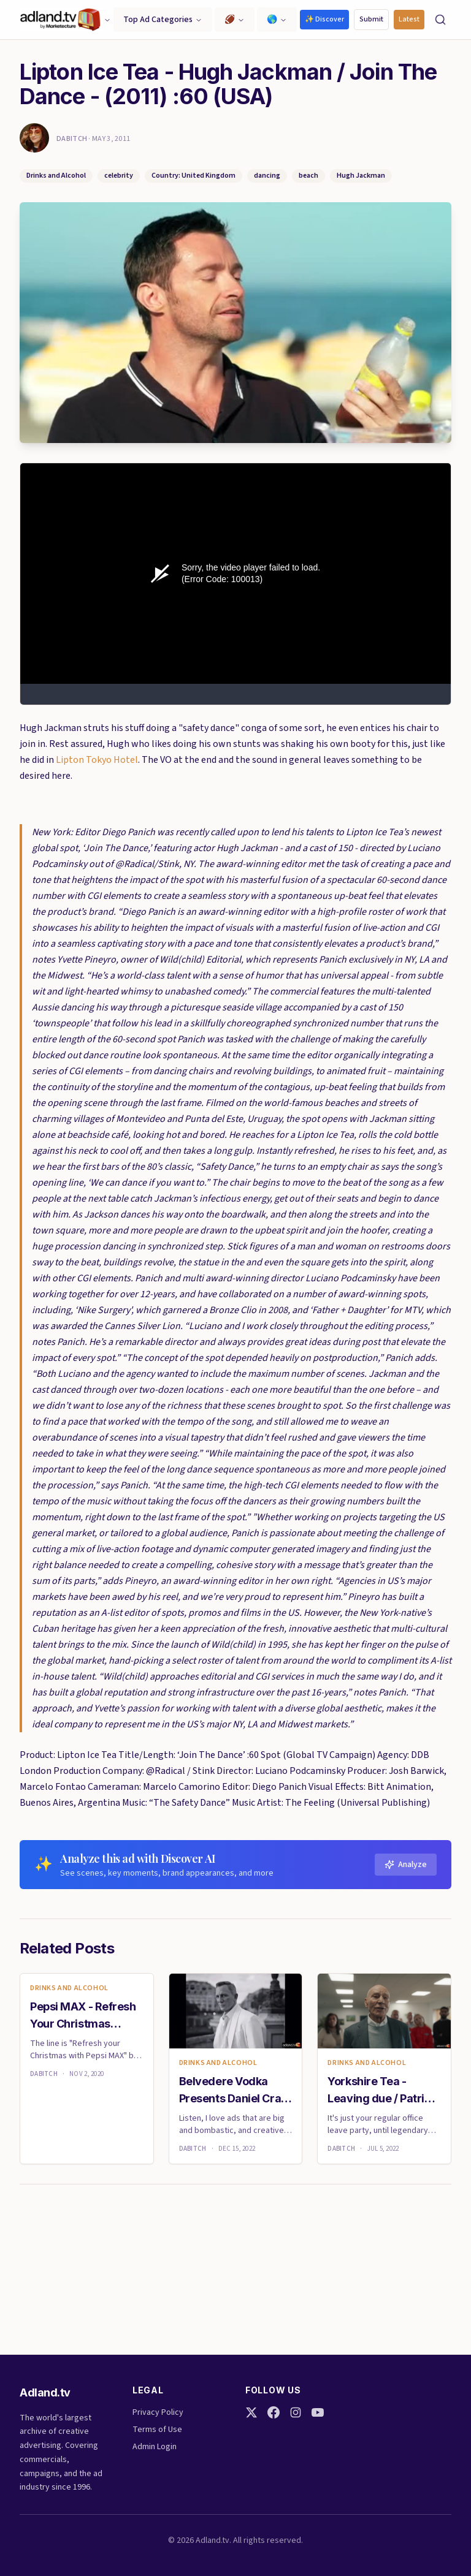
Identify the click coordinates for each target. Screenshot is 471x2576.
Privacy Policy (157, 2412)
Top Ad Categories (162, 19)
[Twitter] (251, 2412)
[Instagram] (295, 2412)
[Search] (440, 20)
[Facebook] (273, 2412)
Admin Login (154, 2447)
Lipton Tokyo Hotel (97, 760)
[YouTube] (318, 2412)
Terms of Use (157, 2429)
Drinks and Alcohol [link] (69, 1988)
